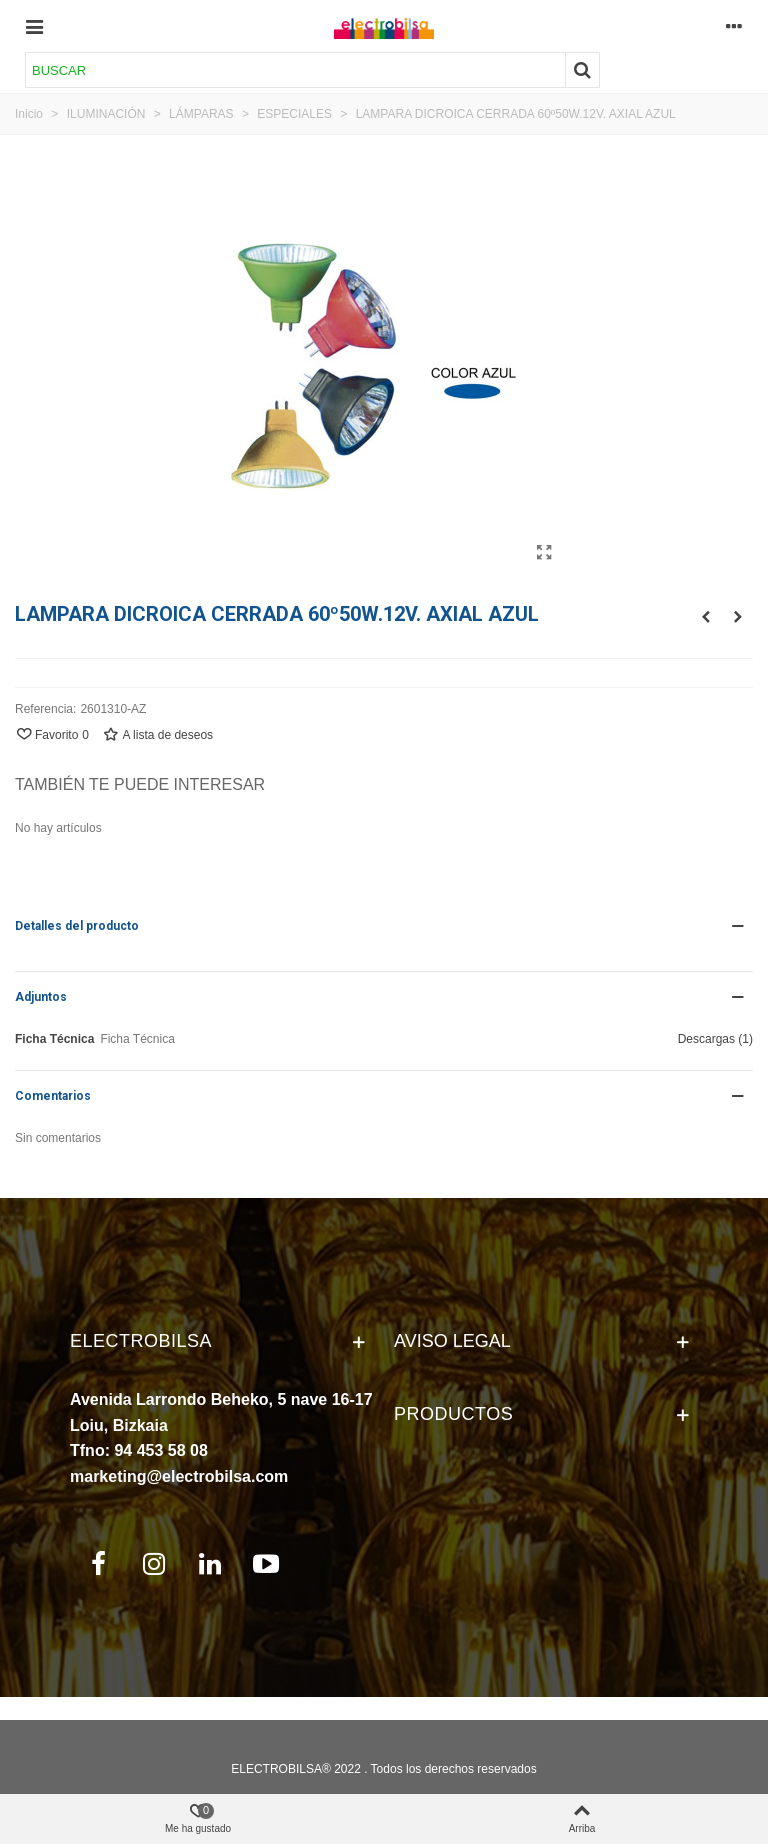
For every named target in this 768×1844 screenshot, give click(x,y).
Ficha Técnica (54, 1039)
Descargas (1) (715, 1039)
